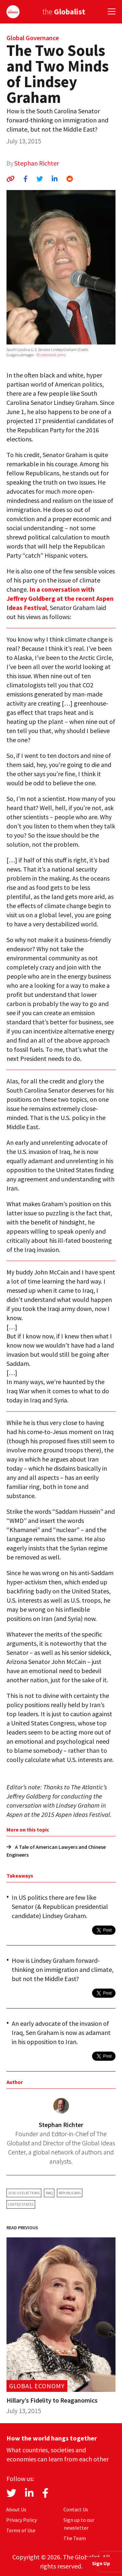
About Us (16, 2509)
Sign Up (101, 2563)
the (63, 12)
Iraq (49, 2192)
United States (21, 2204)
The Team (74, 2538)
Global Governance (33, 38)
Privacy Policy (21, 2520)
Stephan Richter (36, 163)
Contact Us (75, 2509)
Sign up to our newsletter (78, 2524)
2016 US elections (24, 2192)
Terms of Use (20, 2530)
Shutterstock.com (50, 354)
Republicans (70, 2192)
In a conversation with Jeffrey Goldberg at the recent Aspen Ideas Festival (60, 598)
